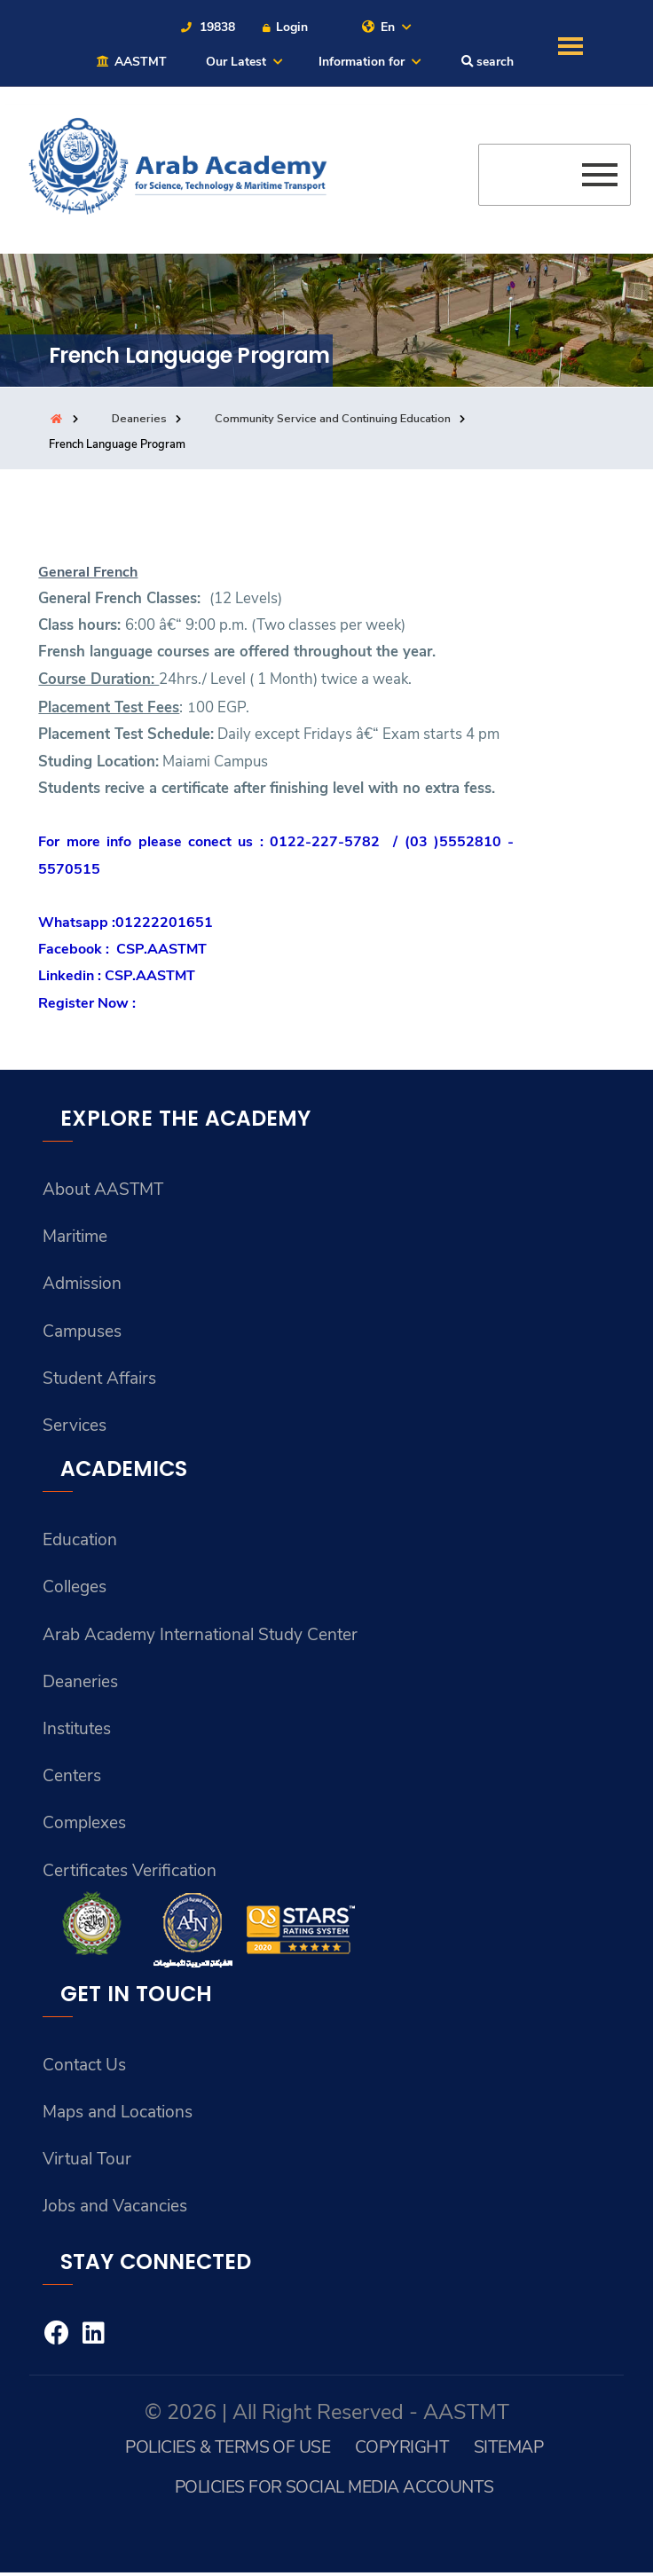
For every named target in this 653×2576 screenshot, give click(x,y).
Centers (72, 1778)
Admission (82, 1285)
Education (80, 1541)
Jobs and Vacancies (115, 2210)
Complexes (84, 1826)
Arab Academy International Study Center (202, 1636)
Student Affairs (100, 1380)
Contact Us (85, 2068)
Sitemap (509, 2450)
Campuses (82, 1332)
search (488, 62)
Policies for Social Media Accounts (334, 2490)
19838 (207, 27)
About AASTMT (103, 1190)
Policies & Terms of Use (227, 2450)
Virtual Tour (87, 2162)
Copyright (401, 2450)
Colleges (74, 1589)
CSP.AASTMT (161, 950)
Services (74, 1427)
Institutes (78, 1731)
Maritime (75, 1237)
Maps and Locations (118, 2115)
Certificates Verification (131, 1873)
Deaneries (139, 420)
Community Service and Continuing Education (333, 420)
